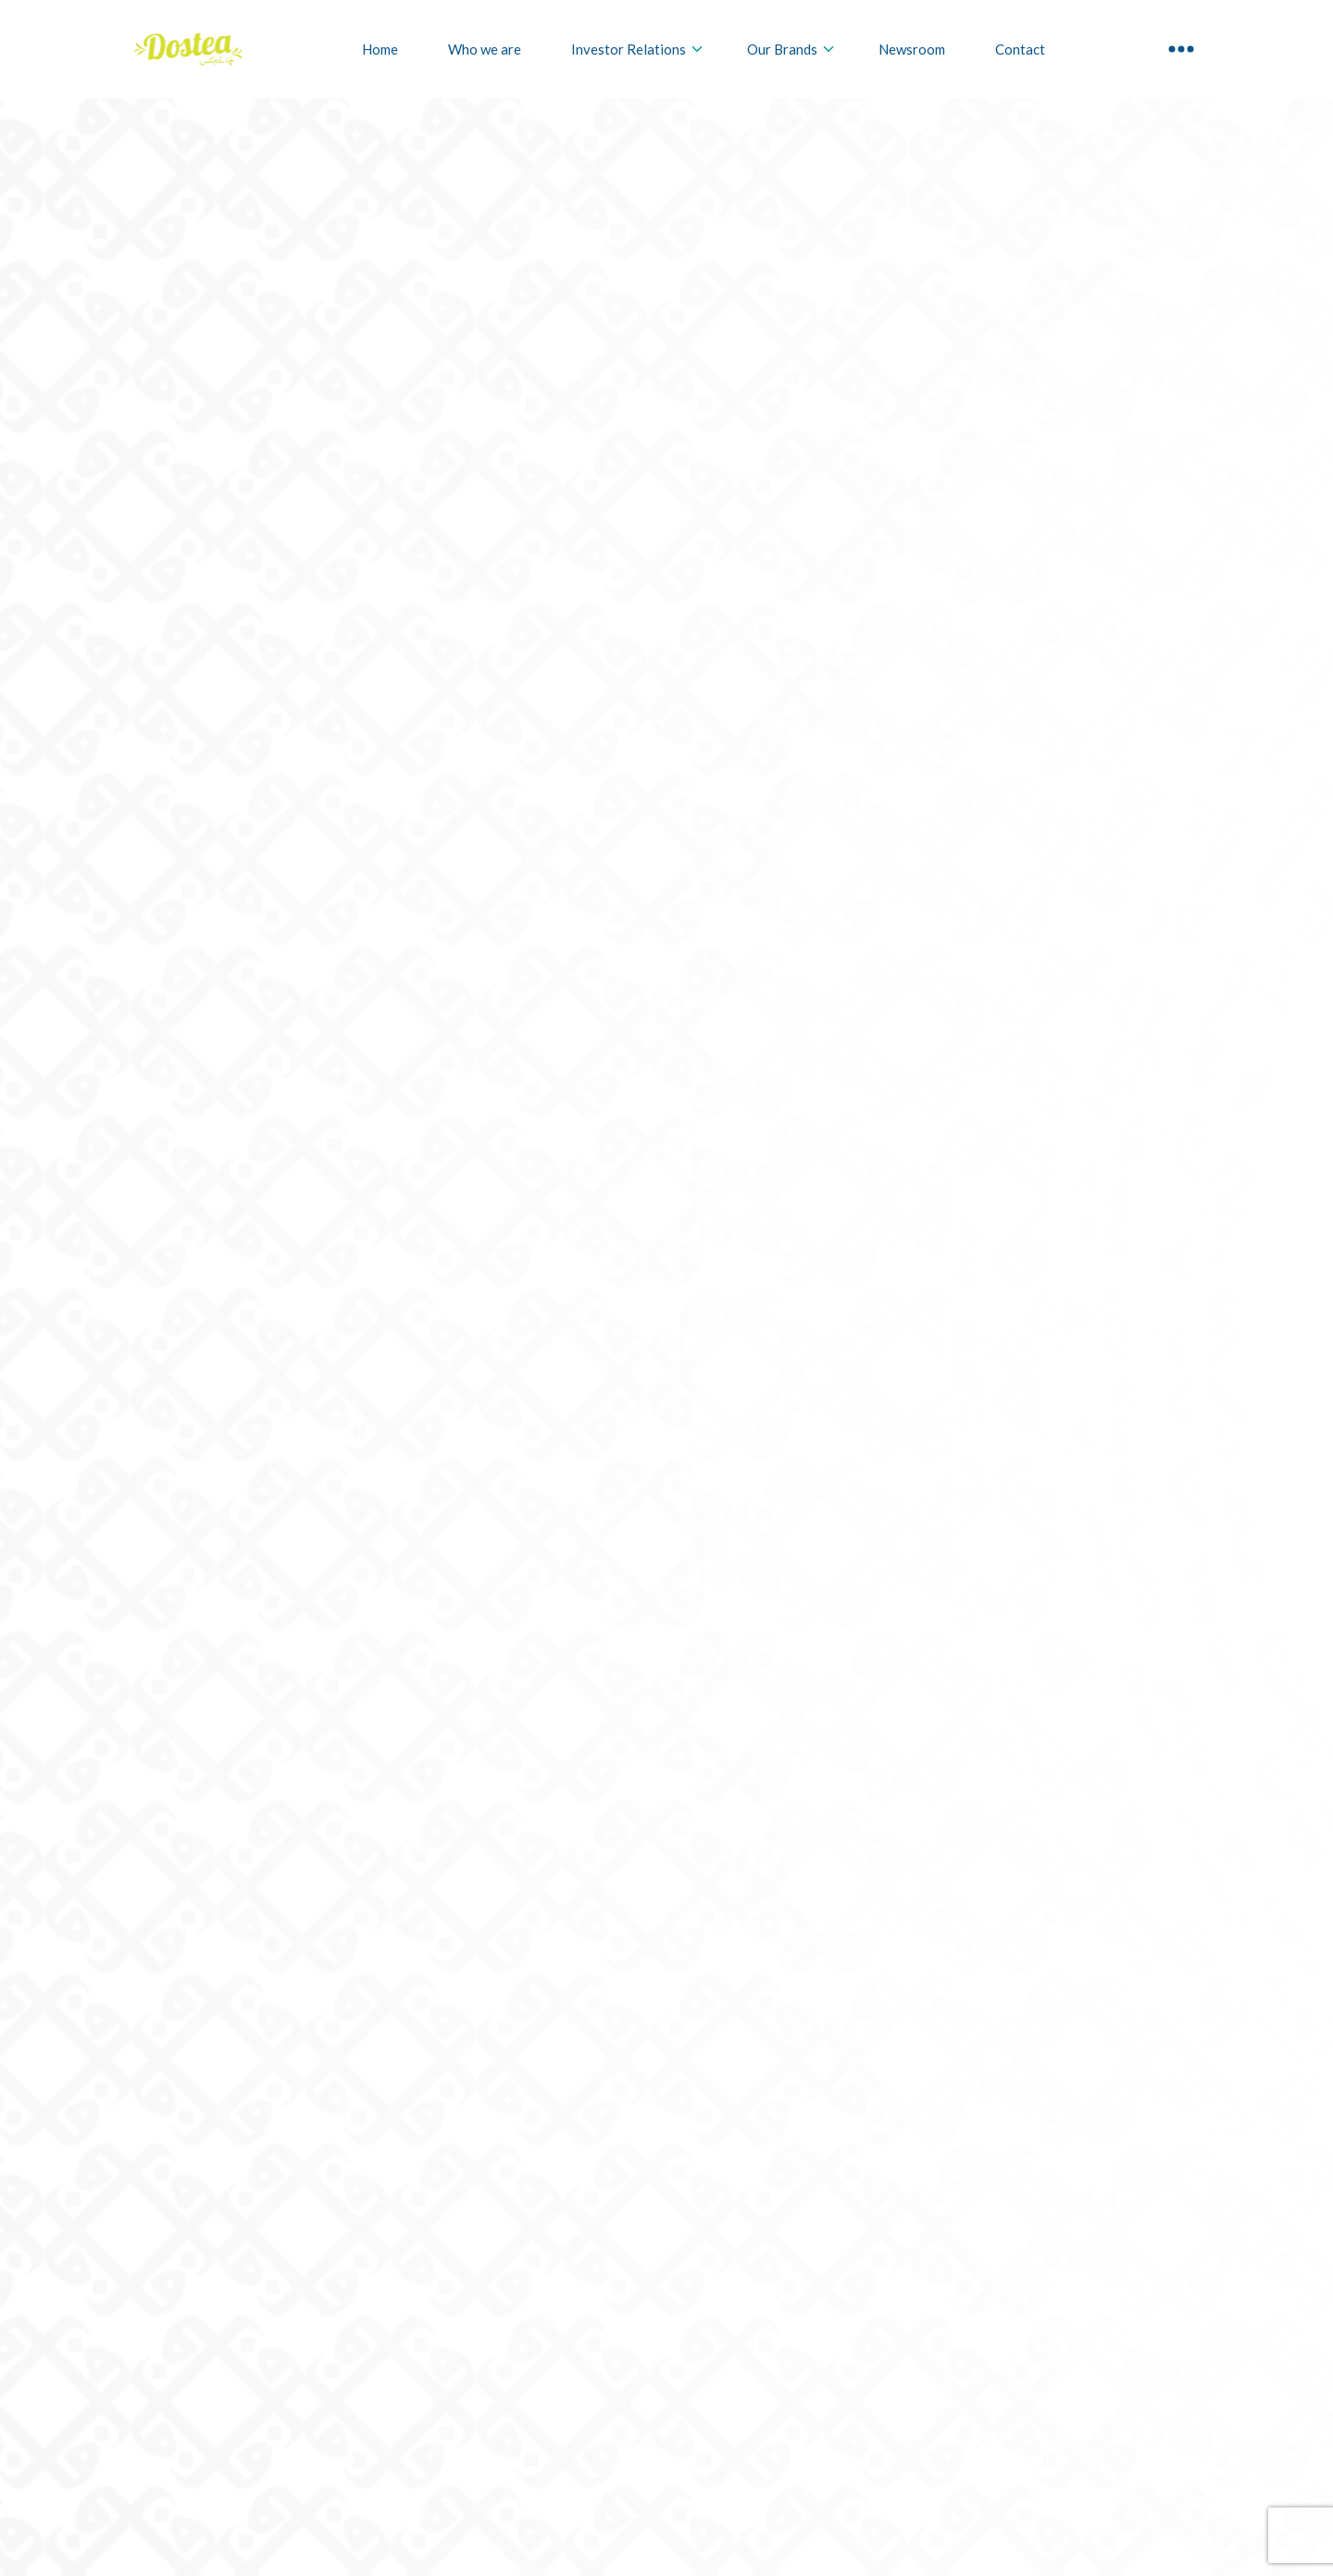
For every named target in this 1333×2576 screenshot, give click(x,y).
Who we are (484, 49)
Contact (1020, 49)
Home (380, 49)
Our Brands (791, 49)
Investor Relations (637, 49)
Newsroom (911, 49)
